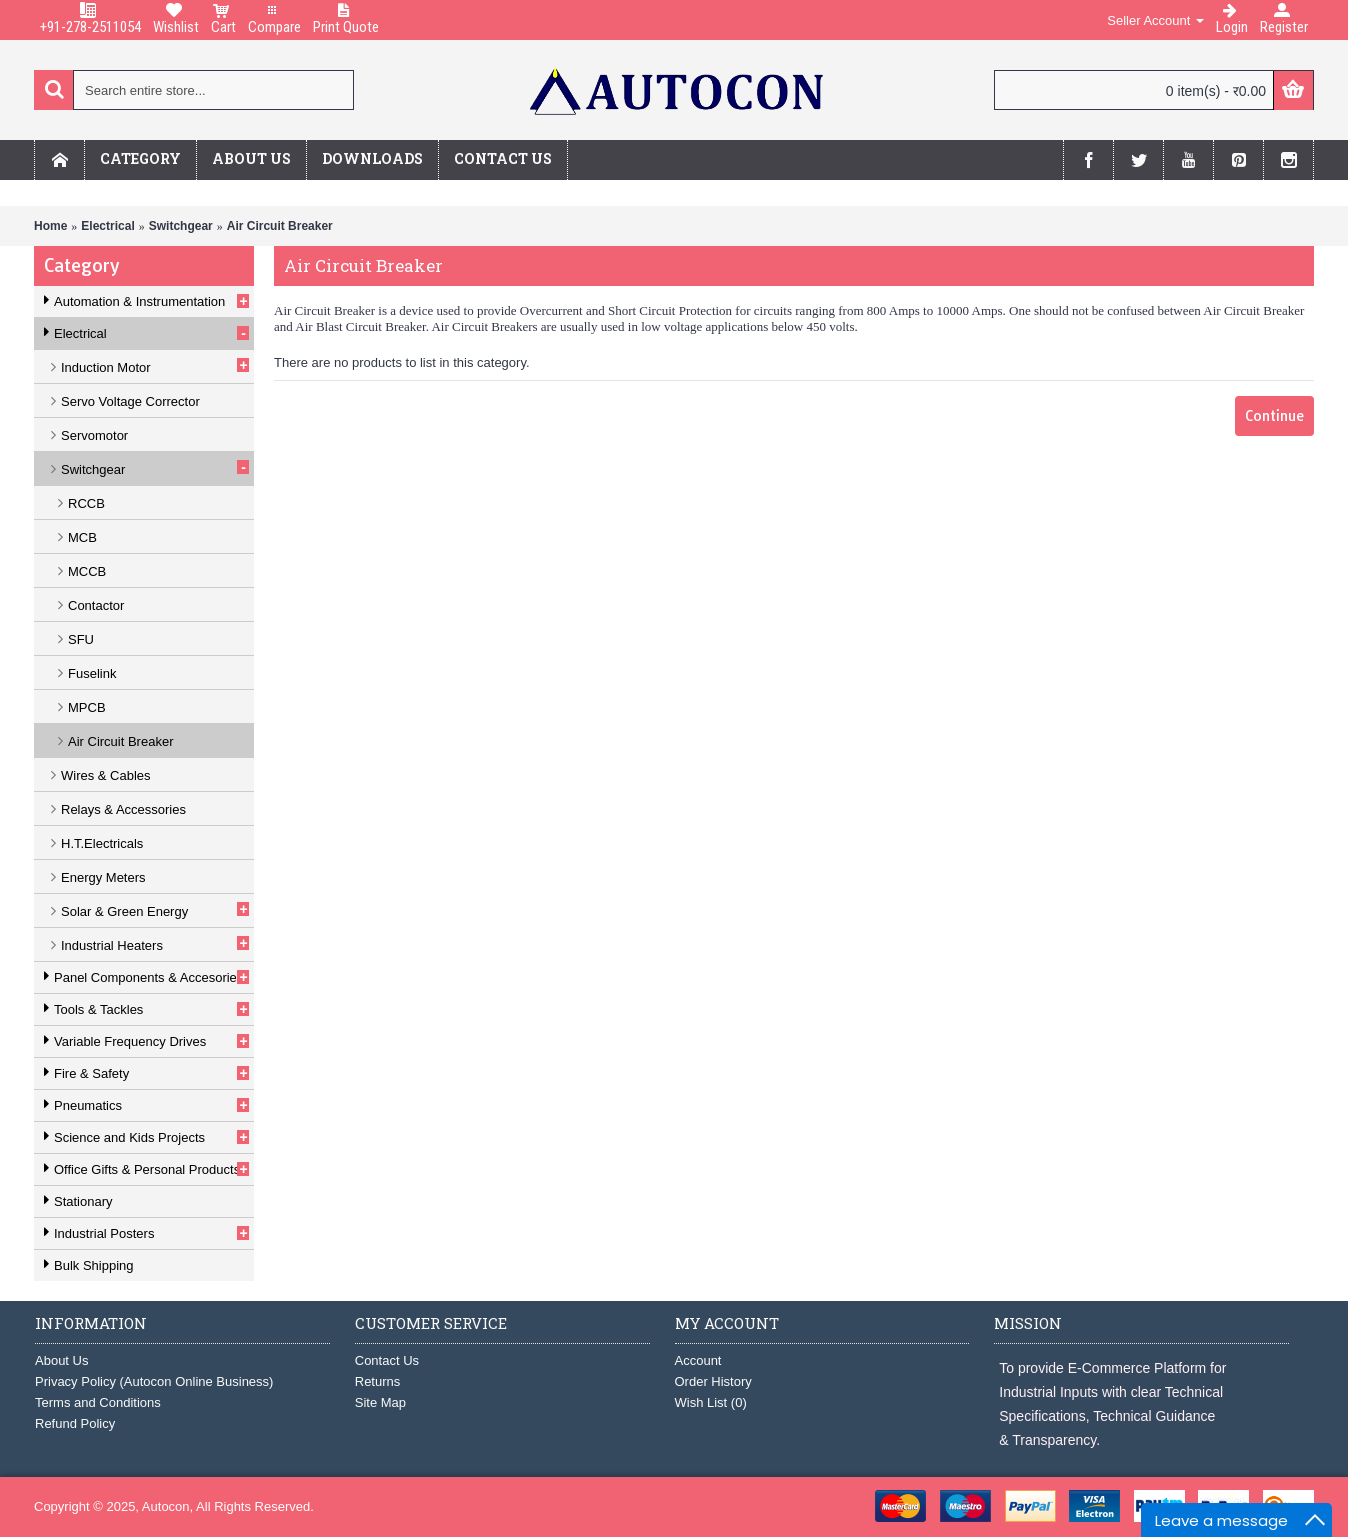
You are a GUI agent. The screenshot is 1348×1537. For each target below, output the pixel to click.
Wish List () (711, 1402)
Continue (1274, 416)
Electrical (107, 226)
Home (50, 226)
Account (698, 1360)
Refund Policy (75, 1423)
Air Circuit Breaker (280, 226)
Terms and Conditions (98, 1402)
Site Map (380, 1402)
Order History (713, 1381)
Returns (378, 1381)
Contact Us (387, 1360)
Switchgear (181, 226)
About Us (61, 1360)
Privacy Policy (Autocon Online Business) (154, 1381)
